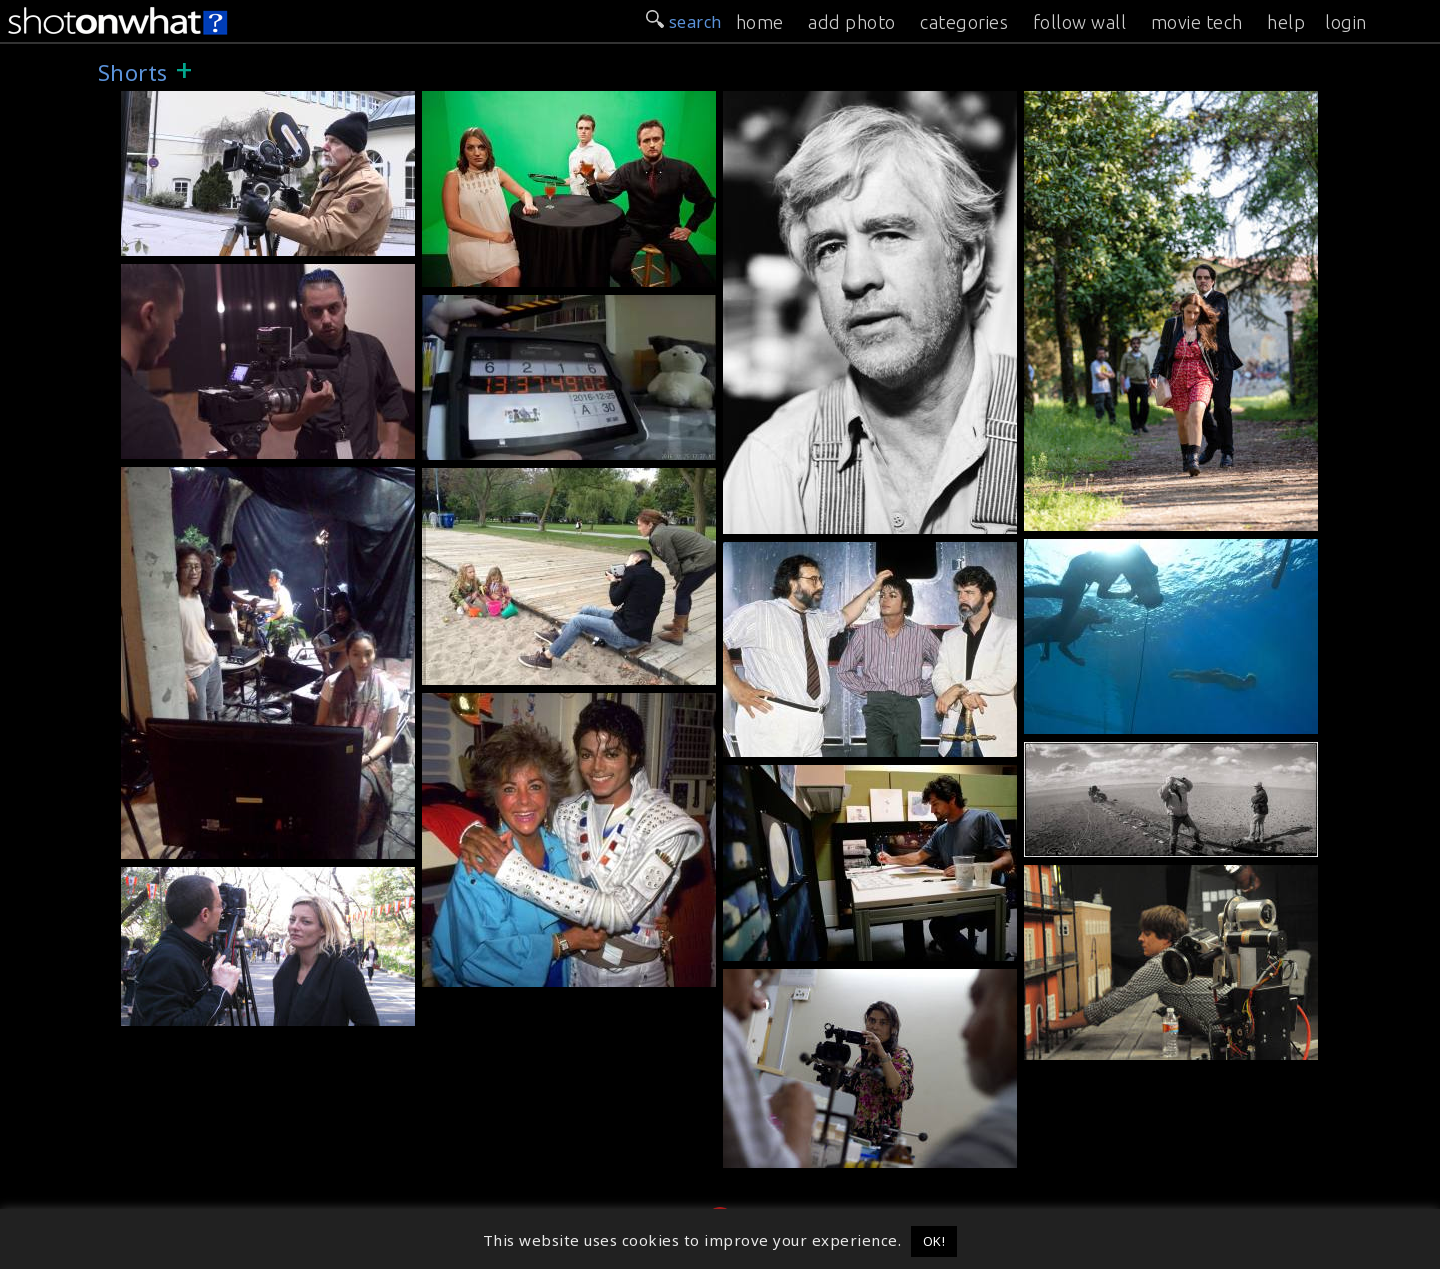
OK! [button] (934, 1241)
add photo (852, 22)
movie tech (1197, 22)
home (760, 22)
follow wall (1080, 22)
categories (964, 22)
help (1286, 22)
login (1346, 22)
